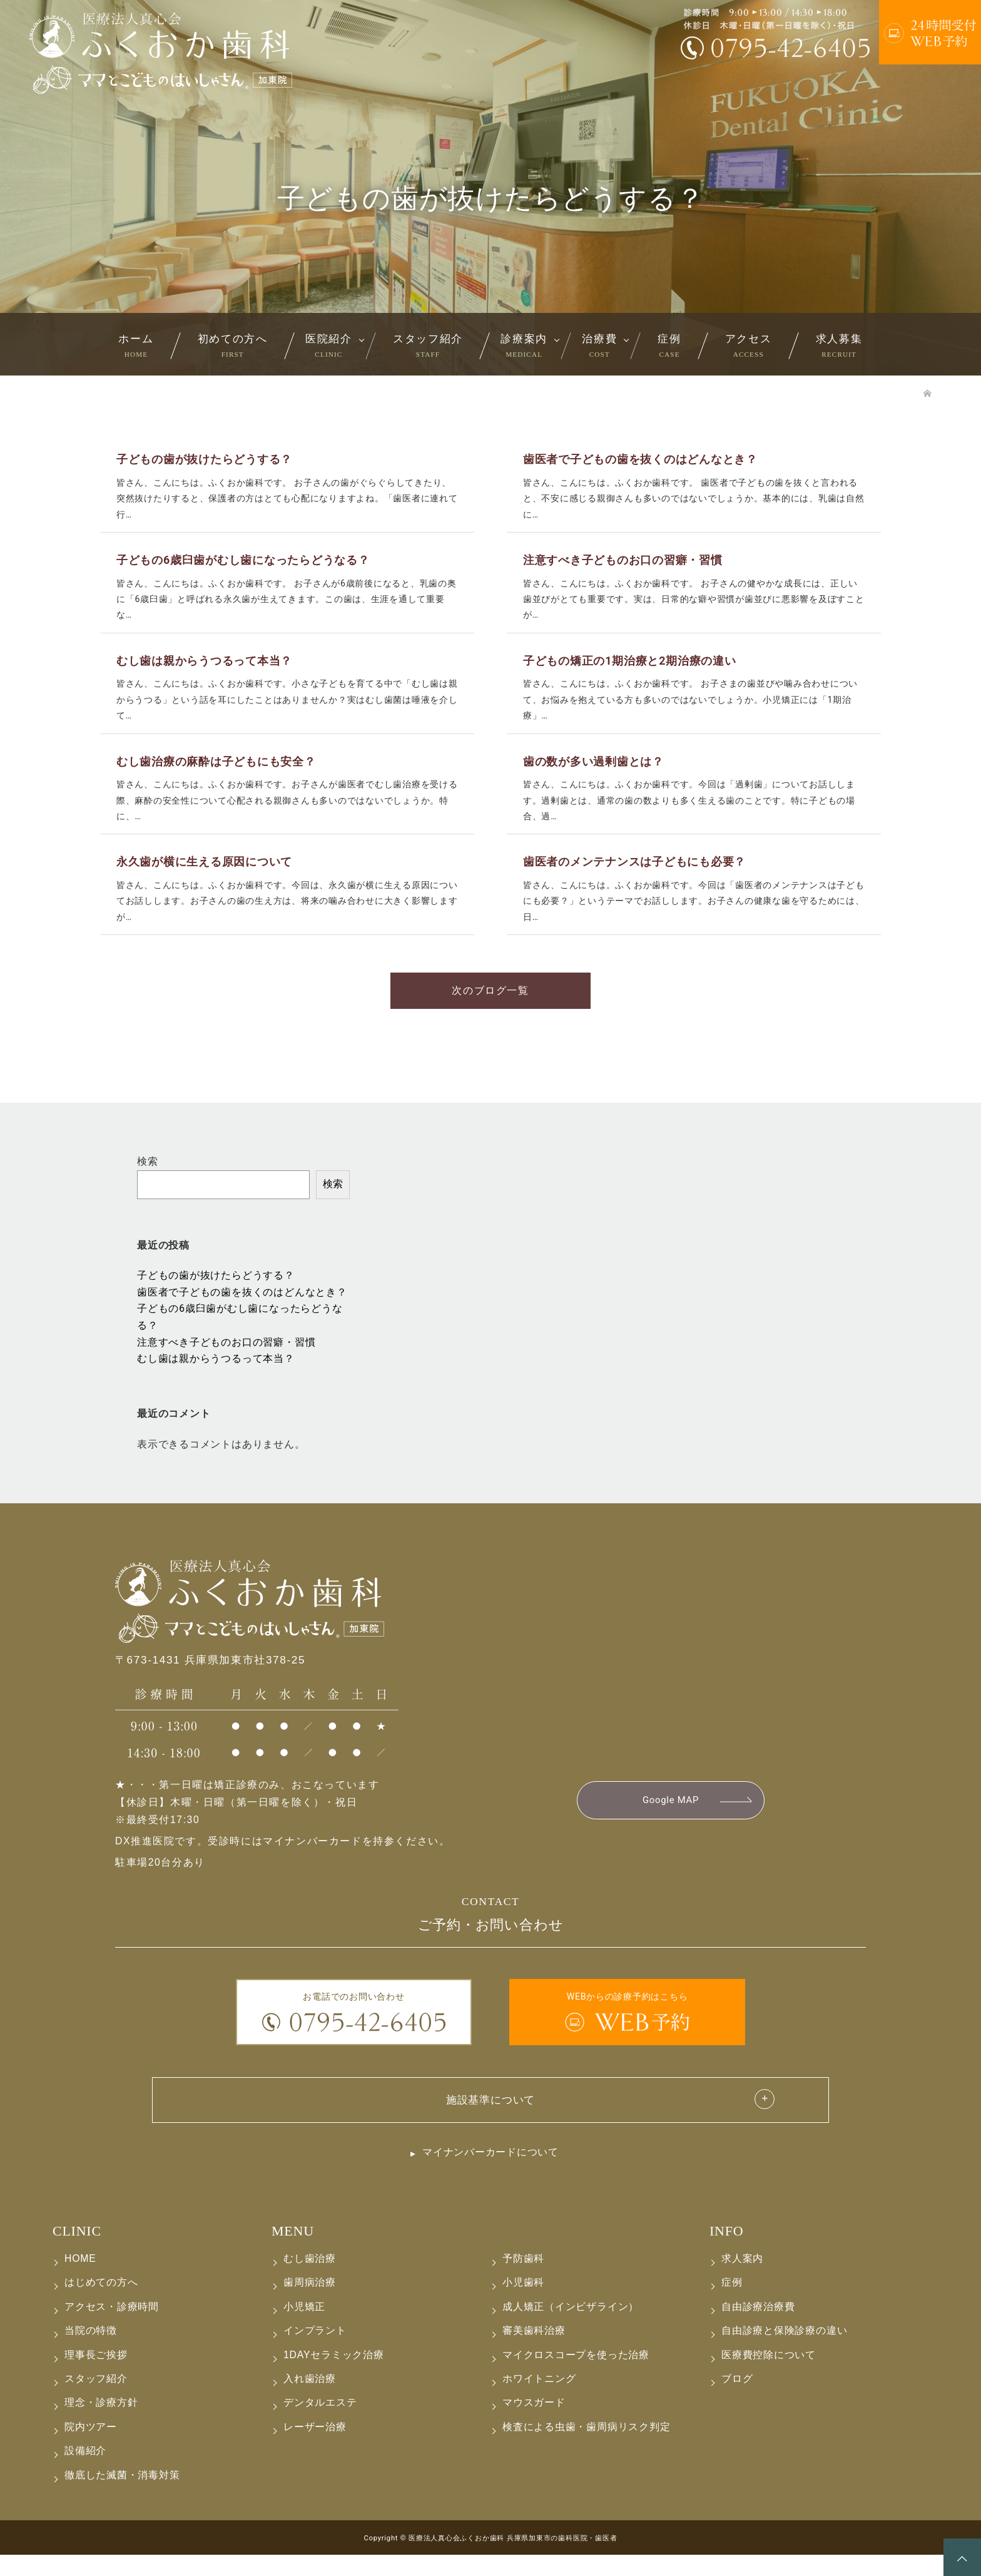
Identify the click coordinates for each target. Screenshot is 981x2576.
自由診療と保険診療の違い (784, 2351)
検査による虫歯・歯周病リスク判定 (586, 2448)
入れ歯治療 (309, 2400)
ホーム (135, 344)
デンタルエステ (320, 2424)
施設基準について (490, 2119)
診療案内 (524, 344)
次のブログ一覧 (490, 1009)
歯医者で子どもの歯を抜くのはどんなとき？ (242, 1311)
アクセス (748, 344)
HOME (80, 2279)
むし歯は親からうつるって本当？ (216, 1378)
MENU (293, 2252)
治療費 (599, 344)
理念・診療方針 (101, 2424)
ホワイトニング (539, 2400)
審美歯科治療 (534, 2351)
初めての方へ (233, 344)
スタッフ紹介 (428, 344)
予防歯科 (523, 2279)
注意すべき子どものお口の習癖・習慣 (226, 1361)
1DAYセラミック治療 (333, 2376)
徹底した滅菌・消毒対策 (122, 2496)
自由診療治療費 (758, 2328)
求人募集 (839, 344)
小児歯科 (523, 2303)
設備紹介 (85, 2472)
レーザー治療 (315, 2448)
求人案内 (742, 2279)
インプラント (315, 2351)
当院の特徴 (90, 2351)
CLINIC (77, 2252)
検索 (147, 1180)
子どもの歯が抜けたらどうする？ (216, 1295)
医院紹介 (328, 344)
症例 (669, 344)
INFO (726, 2252)
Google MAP (670, 1820)
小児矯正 (304, 2328)
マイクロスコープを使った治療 (575, 2376)
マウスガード (534, 2424)
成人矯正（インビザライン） (570, 2328)
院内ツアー (90, 2448)
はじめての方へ (101, 2303)
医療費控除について (768, 2376)
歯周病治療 (309, 2303)
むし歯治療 (309, 2279)
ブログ (737, 2400)
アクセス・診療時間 (111, 2328)
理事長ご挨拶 (96, 2376)
